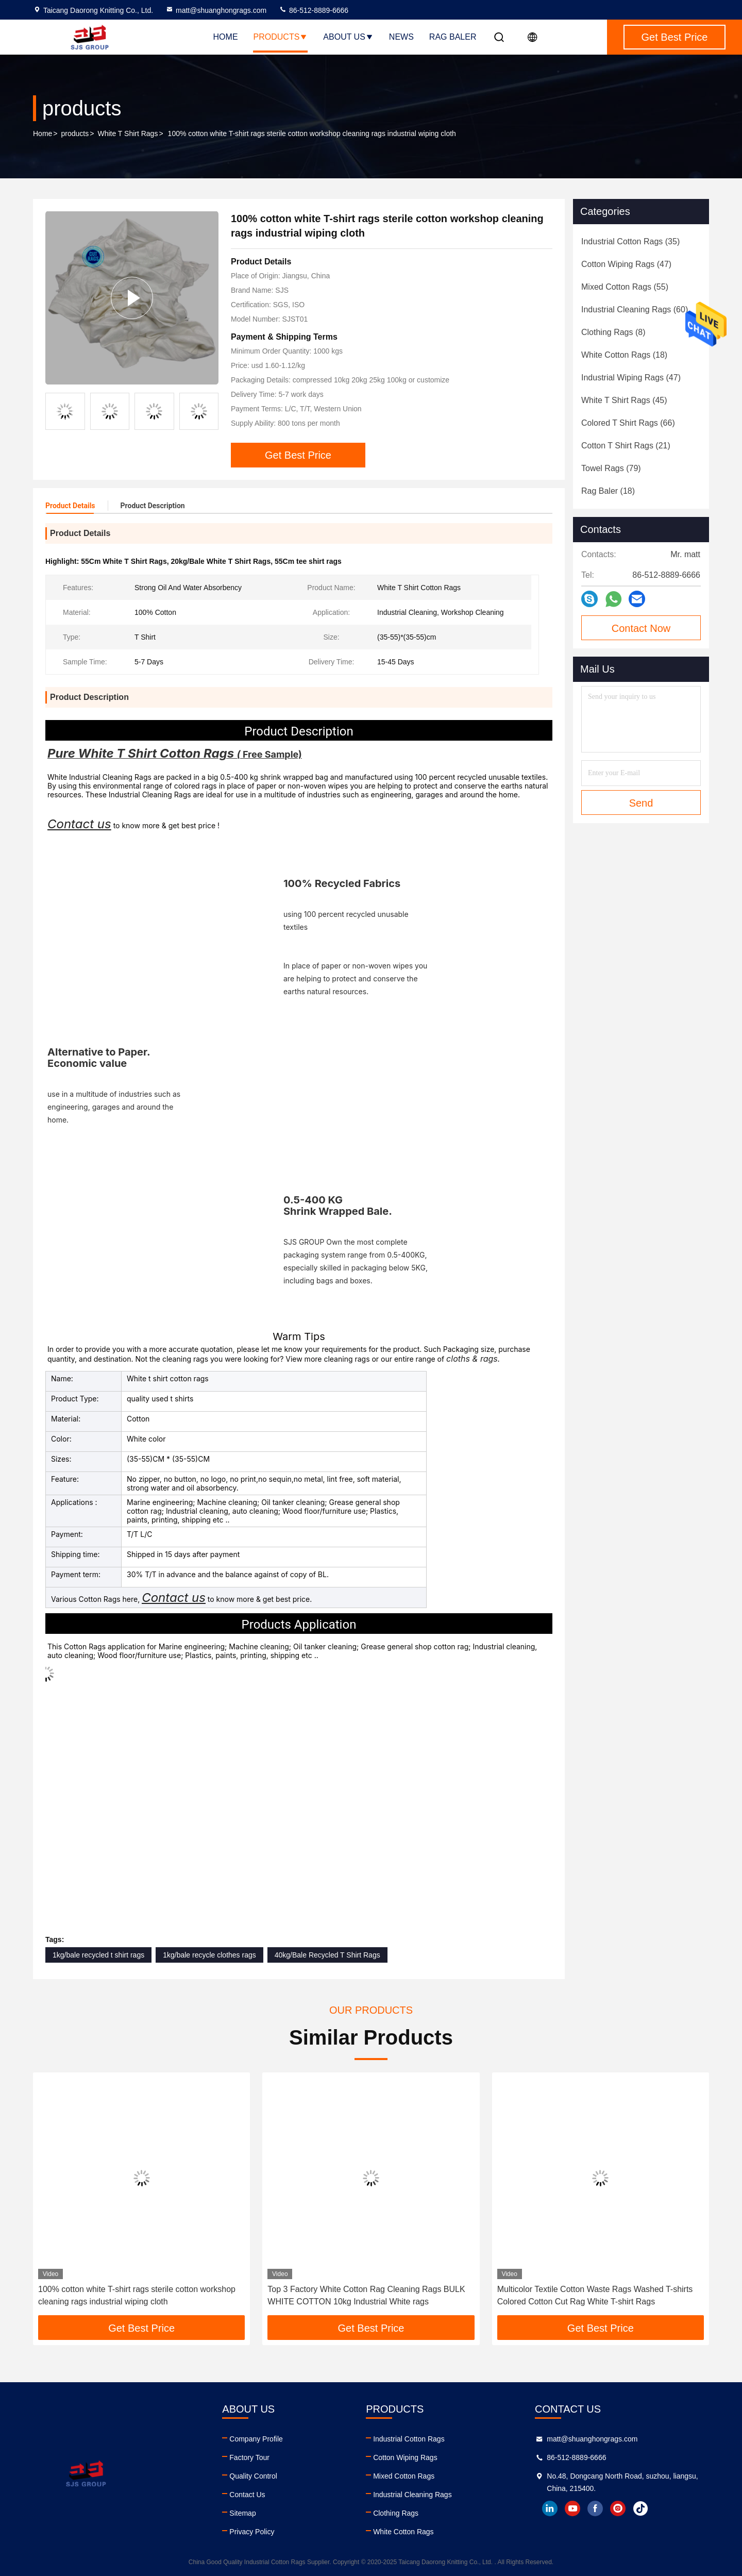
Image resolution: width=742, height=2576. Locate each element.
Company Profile (256, 2439)
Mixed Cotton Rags (403, 2476)
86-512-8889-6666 (313, 10)
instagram (618, 2508)
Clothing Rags (395, 2513)
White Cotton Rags (403, 2532)
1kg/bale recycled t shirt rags (98, 1955)
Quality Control (253, 2476)
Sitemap (242, 2513)
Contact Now (641, 628)
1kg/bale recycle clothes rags (209, 1955)
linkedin (550, 2508)
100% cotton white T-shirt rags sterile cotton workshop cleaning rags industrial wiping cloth (136, 2295)
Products (281, 36)
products (75, 133)
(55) (624, 286)
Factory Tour (249, 2457)
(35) (630, 241)
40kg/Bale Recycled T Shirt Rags (327, 1955)
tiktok (640, 2508)
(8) (613, 332)
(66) (628, 423)
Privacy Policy (251, 2532)
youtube (572, 2508)
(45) (624, 400)
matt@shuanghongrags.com (215, 10)
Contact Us (247, 2494)
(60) (634, 309)
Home (225, 36)
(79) (611, 468)
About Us (348, 36)
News (401, 36)
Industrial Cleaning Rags (412, 2494)
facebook (595, 2508)
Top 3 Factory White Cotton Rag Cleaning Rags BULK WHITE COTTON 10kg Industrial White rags (366, 2295)
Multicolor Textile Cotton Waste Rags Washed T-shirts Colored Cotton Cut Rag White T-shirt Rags (595, 2295)
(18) (624, 354)
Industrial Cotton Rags (409, 2439)
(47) (626, 264)
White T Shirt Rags (127, 133)
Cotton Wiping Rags (405, 2457)
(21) (625, 445)
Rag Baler (453, 36)
